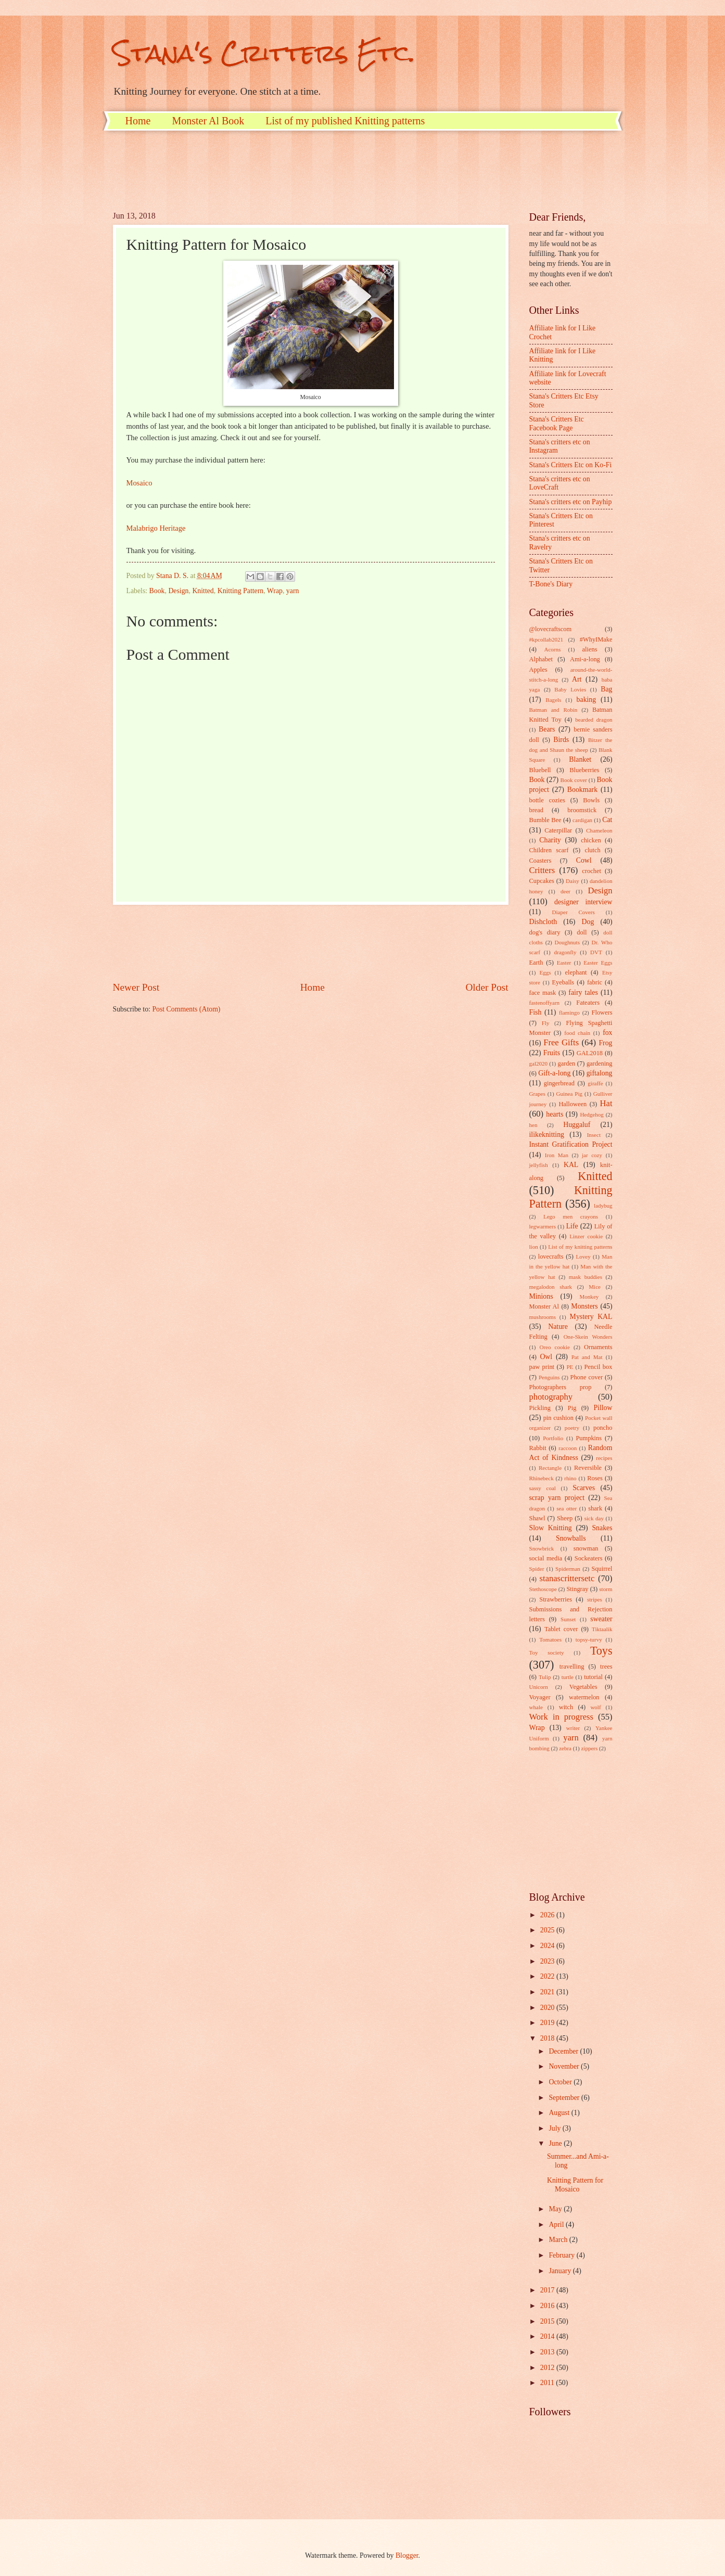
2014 (548, 2336)
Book (157, 591)
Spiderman (567, 1569)
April (557, 2224)
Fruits (551, 1053)
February (562, 2255)
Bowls (591, 800)
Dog (588, 922)
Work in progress (561, 1717)
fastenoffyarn (544, 1002)
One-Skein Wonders (588, 1337)
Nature (558, 1326)
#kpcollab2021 (546, 639)
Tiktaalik (602, 1629)
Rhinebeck (541, 1478)
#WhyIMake (596, 639)
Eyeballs (563, 982)
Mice (595, 1287)
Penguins (549, 1377)
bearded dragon (593, 719)
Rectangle (550, 1468)
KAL (571, 1165)
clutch (592, 850)
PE (569, 1367)
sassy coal (542, 1488)
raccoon (567, 1448)
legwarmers (542, 1226)
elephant (576, 972)
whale (536, 1707)
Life (572, 1226)
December (564, 2051)
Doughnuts (567, 942)
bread (536, 810)
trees (606, 1666)
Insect (594, 1135)
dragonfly (565, 952)
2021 (548, 1992)
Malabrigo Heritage (156, 528)
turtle (568, 1677)
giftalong (600, 1073)
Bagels (553, 700)
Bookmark (582, 789)
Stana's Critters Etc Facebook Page (556, 423)
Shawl (537, 1518)
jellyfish (538, 1165)
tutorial (593, 1677)
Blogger (407, 2555)
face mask (542, 992)
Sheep (565, 1518)
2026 (548, 1915)
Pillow (602, 1408)
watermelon (584, 1697)
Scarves (584, 1488)
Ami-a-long (585, 659)
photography (551, 1397)
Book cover (574, 780)
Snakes (602, 1528)
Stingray (577, 1589)
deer (565, 891)
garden (566, 1063)
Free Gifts (561, 1042)
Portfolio (553, 1438)
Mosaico (139, 483)
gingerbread (559, 1083)
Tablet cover (561, 1629)
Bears (547, 729)
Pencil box (598, 1366)
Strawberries (555, 1599)
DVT (596, 952)
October (561, 2082)
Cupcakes (541, 881)
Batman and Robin (553, 710)
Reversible (588, 1467)
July (555, 2128)
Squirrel (601, 1568)
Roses (595, 1478)
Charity (550, 840)
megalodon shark (551, 1287)
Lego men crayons (570, 1216)
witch (566, 1707)
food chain (577, 1033)
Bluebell (540, 770)
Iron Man (556, 1155)
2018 (548, 2038)
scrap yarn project (557, 1498)
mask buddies (585, 1277)
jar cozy (592, 1155)
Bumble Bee (545, 820)
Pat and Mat (587, 1357)
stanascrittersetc (567, 1578)
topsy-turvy (589, 1639)
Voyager (540, 1697)
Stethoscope (543, 1589)
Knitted (202, 591)
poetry (572, 1428)
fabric (594, 982)
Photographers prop (560, 1387)
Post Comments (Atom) (186, 1009)
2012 (548, 2368)
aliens (589, 649)
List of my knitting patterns (580, 1247)
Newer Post (136, 987)
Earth (536, 962)
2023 (548, 1961)
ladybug (603, 1205)
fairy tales (583, 992)
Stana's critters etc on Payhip (570, 502)
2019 (548, 2023)
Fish (535, 1012)
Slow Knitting (550, 1528)
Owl (546, 1357)
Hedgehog (591, 1114)
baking (586, 699)
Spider (536, 1569)
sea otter (566, 1508)
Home (138, 120)
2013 (548, 2352)
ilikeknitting (546, 1134)
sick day (594, 1518)
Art (576, 679)
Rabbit (537, 1448)
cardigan (582, 820)
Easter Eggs (597, 962)
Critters (542, 870)
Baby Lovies (570, 689)
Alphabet (541, 659)
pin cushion (558, 1417)
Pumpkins (589, 1438)
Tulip (545, 1677)
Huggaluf (576, 1125)
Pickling (540, 1408)
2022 (548, 1976)
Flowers (602, 1012)
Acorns (552, 649)
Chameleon (599, 830)
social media (546, 1558)
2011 (548, 2383)
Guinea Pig (569, 1094)
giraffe (595, 1083)
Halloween (572, 1104)
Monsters (584, 1306)
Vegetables (583, 1686)
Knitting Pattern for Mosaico (575, 2184)
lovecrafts (551, 1256)
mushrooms (542, 1317)
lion (533, 1247)
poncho (603, 1427)
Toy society (546, 1652)
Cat (607, 820)
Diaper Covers (573, 912)
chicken (591, 840)
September (565, 2097)
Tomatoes (550, 1639)
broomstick (581, 810)
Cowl (584, 860)
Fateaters (588, 1002)
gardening (600, 1063)
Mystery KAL (591, 1317)
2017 (548, 2290)
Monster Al (544, 1306)
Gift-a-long (554, 1073)
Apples (538, 669)
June (556, 2143)
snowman (586, 1548)
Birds (561, 740)
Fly (546, 1023)
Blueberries (584, 770)
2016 (548, 2306)
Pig (572, 1408)
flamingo (569, 1012)
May (556, 2209)
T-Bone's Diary (551, 584)
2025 (548, 1930)
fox (607, 1032)
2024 (548, 1946)
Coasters (540, 860)
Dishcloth (543, 922)
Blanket (580, 759)
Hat (606, 1103)
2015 (548, 2321)
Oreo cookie (554, 1347)
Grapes (537, 1094)
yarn (292, 591)
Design (178, 591)
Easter (564, 962)
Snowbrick (541, 1548)
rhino (570, 1478)
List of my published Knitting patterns (345, 120)
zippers (589, 1748)
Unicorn (538, 1687)
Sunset (568, 1619)
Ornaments (598, 1347)
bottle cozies (547, 800)
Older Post (486, 987)
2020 (548, 2007)
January (561, 2271)
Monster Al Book (208, 120)
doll (582, 932)
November (565, 2066)
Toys (601, 1650)
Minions (541, 1296)
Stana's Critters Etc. (264, 53)
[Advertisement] (302, 169)
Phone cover (586, 1377)
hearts (554, 1114)
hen (533, 1125)
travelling (571, 1666)
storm (605, 1589)
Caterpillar (558, 830)
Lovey (583, 1256)
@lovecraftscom (550, 629)
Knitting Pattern (241, 591)
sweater (601, 1619)
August (560, 2113)
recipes (604, 1458)
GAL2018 (590, 1053)
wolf (595, 1707)
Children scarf (549, 850)
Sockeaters (589, 1558)
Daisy (572, 881)
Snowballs (571, 1538)
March (559, 2240)
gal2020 (538, 1063)
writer (573, 1728)
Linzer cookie (586, 1236)
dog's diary (545, 932)
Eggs (545, 972)
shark (595, 1508)
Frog (605, 1043)
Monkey (589, 1296)
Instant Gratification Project (571, 1144)
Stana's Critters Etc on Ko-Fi (570, 465)
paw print (542, 1366)
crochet (591, 871)
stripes (594, 1599)
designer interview (583, 902)
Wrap (275, 591)
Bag (606, 689)
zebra (565, 1748)
